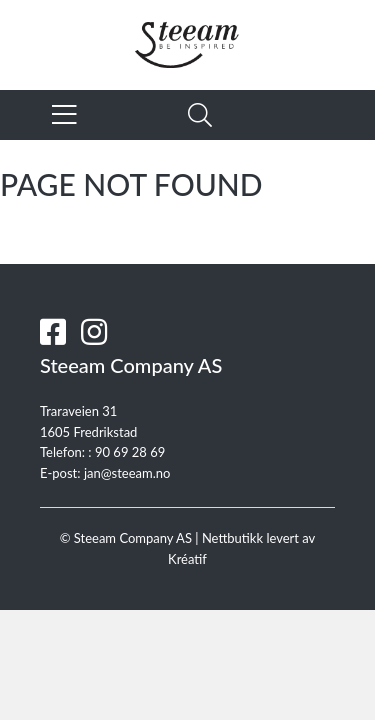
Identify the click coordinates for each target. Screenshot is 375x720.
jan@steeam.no (127, 473)
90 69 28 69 (130, 452)
